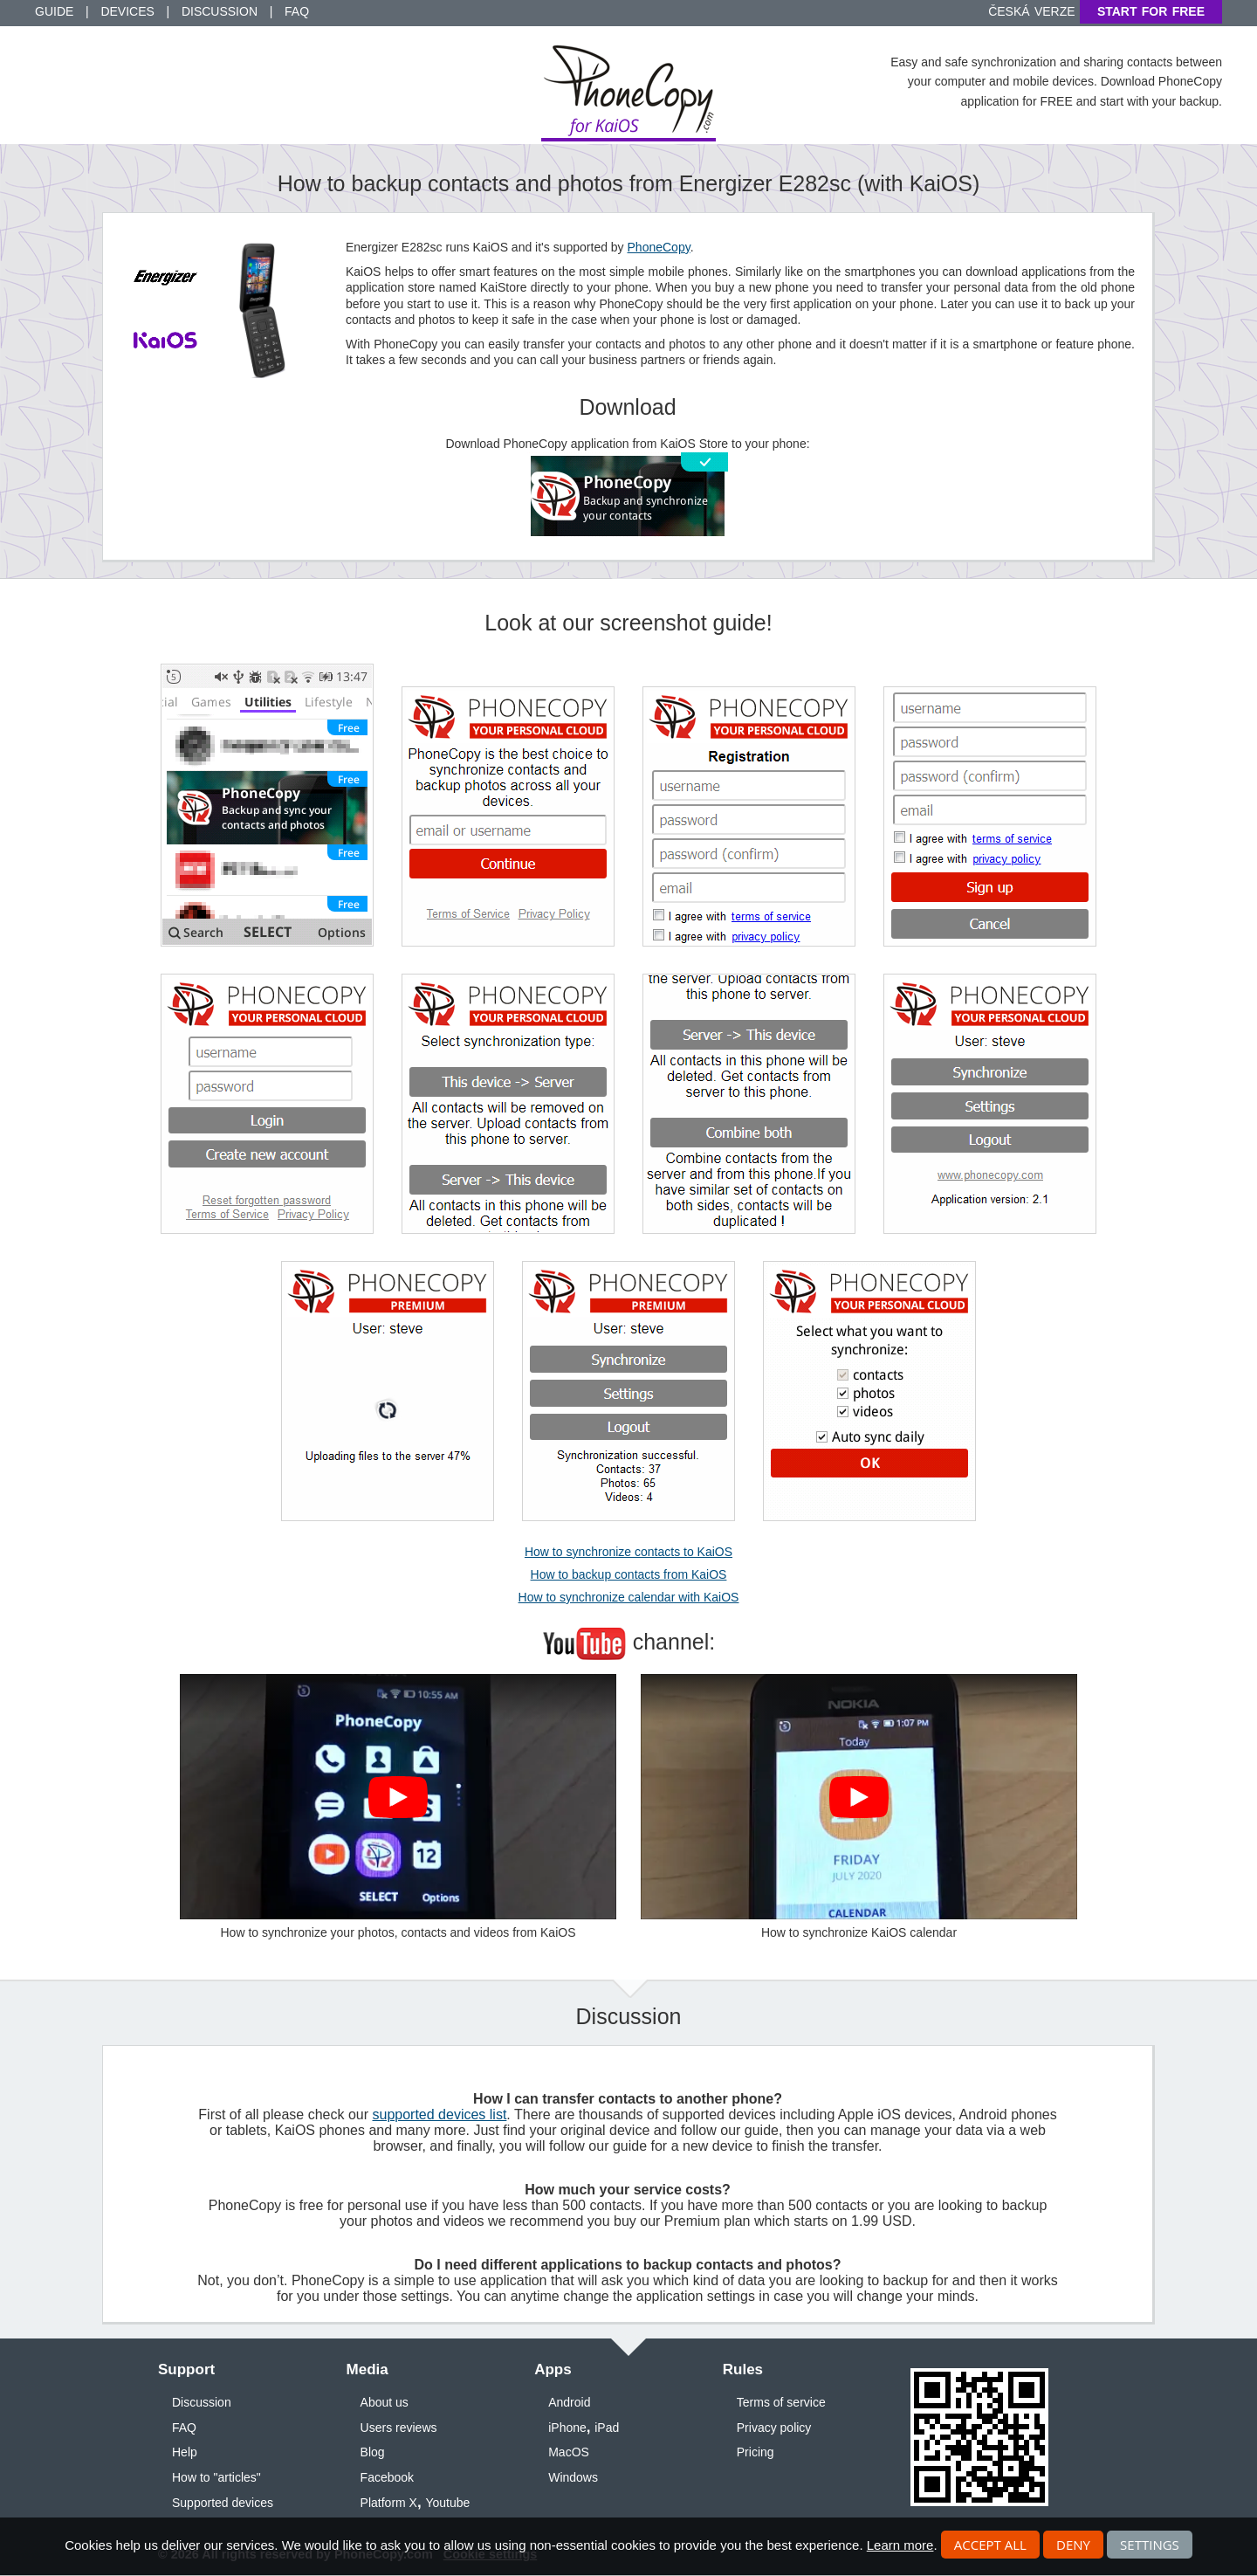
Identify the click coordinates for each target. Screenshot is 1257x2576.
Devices (127, 11)
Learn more (900, 2545)
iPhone (567, 2428)
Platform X (389, 2503)
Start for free (1151, 11)
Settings (1149, 2544)
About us (385, 2402)
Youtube (447, 2503)
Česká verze (1031, 11)
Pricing (755, 2452)
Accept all (990, 2544)
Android (569, 2402)
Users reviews (399, 2428)
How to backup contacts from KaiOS (629, 1574)
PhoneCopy (659, 247)
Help (184, 2452)
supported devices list (440, 2114)
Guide (54, 11)
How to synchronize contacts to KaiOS (628, 1552)
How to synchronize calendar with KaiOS (629, 1597)
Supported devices (222, 2503)
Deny (1073, 2544)
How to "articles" (216, 2477)
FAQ (297, 11)
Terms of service (781, 2402)
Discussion (220, 11)
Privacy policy (774, 2428)
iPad (606, 2428)
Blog (373, 2452)
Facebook (387, 2477)
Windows (573, 2477)
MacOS (568, 2452)
